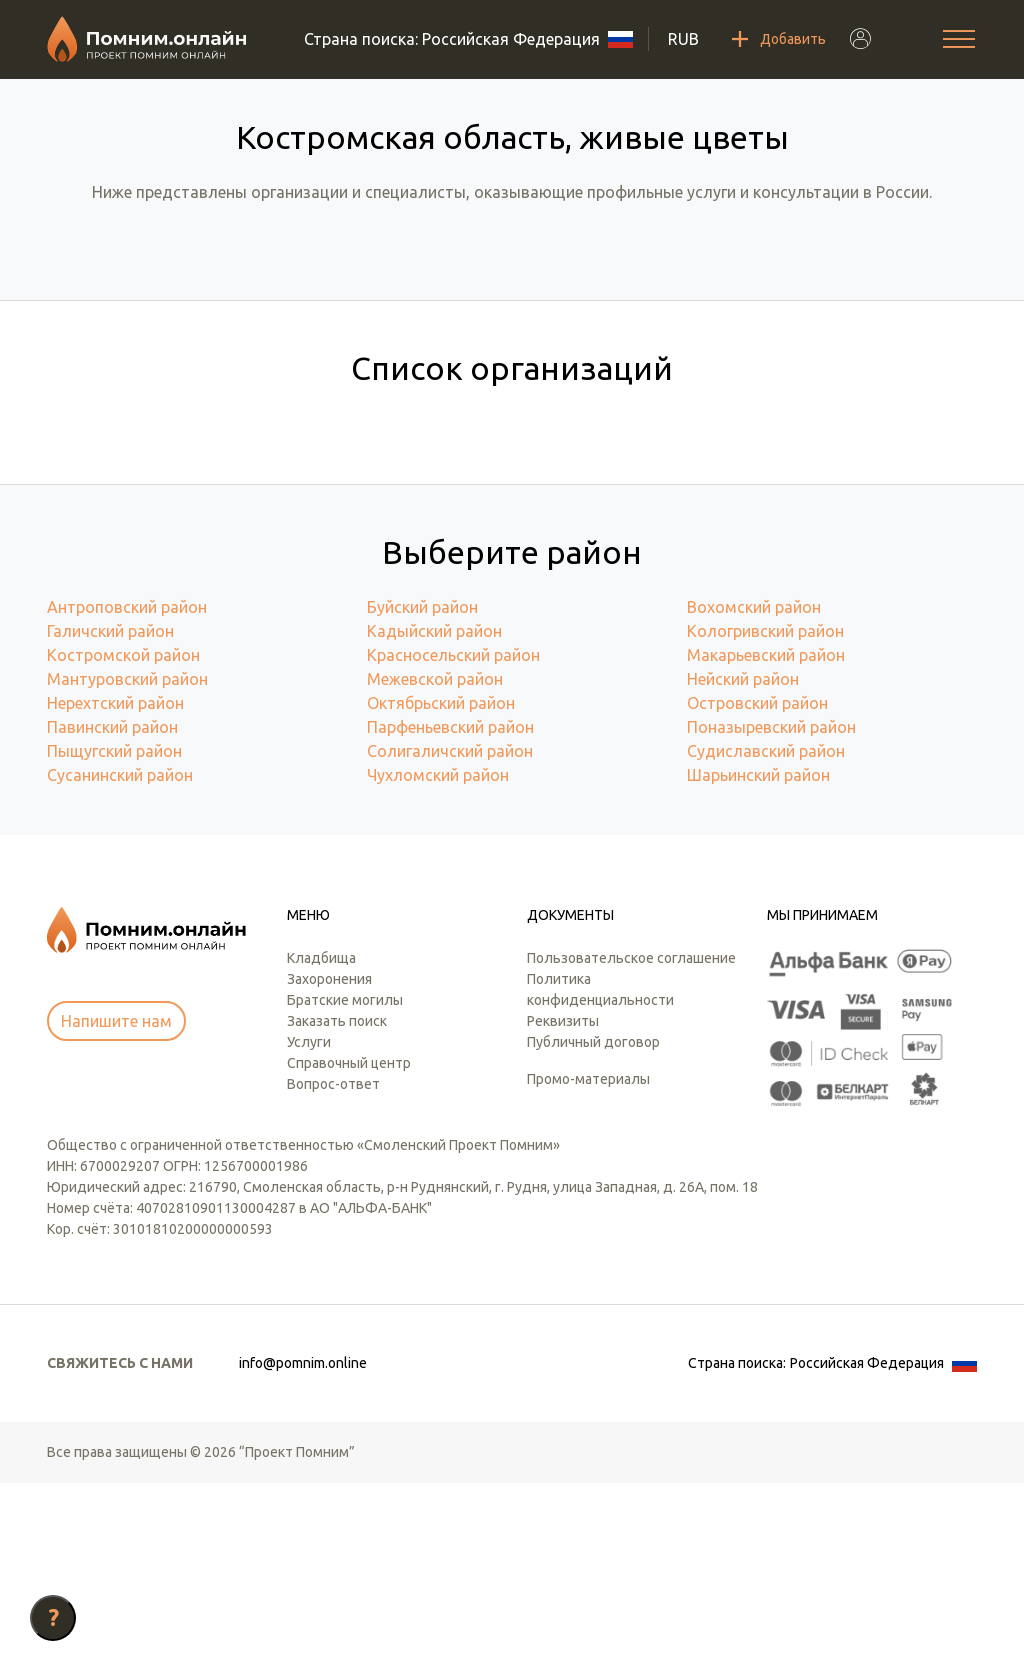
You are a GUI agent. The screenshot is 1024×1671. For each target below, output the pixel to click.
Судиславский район (766, 939)
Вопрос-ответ (333, 1272)
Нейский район (743, 867)
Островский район (757, 891)
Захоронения (329, 1167)
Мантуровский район (127, 867)
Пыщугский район (114, 939)
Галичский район (110, 819)
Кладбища (321, 1146)
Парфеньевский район (450, 915)
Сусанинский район (120, 963)
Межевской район (435, 867)
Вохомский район (754, 795)
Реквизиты (563, 1209)
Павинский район (112, 915)
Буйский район (422, 795)
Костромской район (123, 843)
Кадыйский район (434, 819)
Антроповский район (127, 795)
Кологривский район (765, 819)
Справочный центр (349, 1251)
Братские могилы (345, 1188)
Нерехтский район (115, 891)
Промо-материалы (588, 1267)
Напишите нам (116, 1209)
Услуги (309, 1230)
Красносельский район (453, 843)
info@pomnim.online (303, 1551)
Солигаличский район (450, 939)
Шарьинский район (758, 963)
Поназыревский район (771, 915)
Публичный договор (593, 1230)
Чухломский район (438, 963)
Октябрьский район (441, 891)
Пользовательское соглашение (631, 1146)
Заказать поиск (337, 1209)
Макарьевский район (766, 843)
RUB (683, 39)
